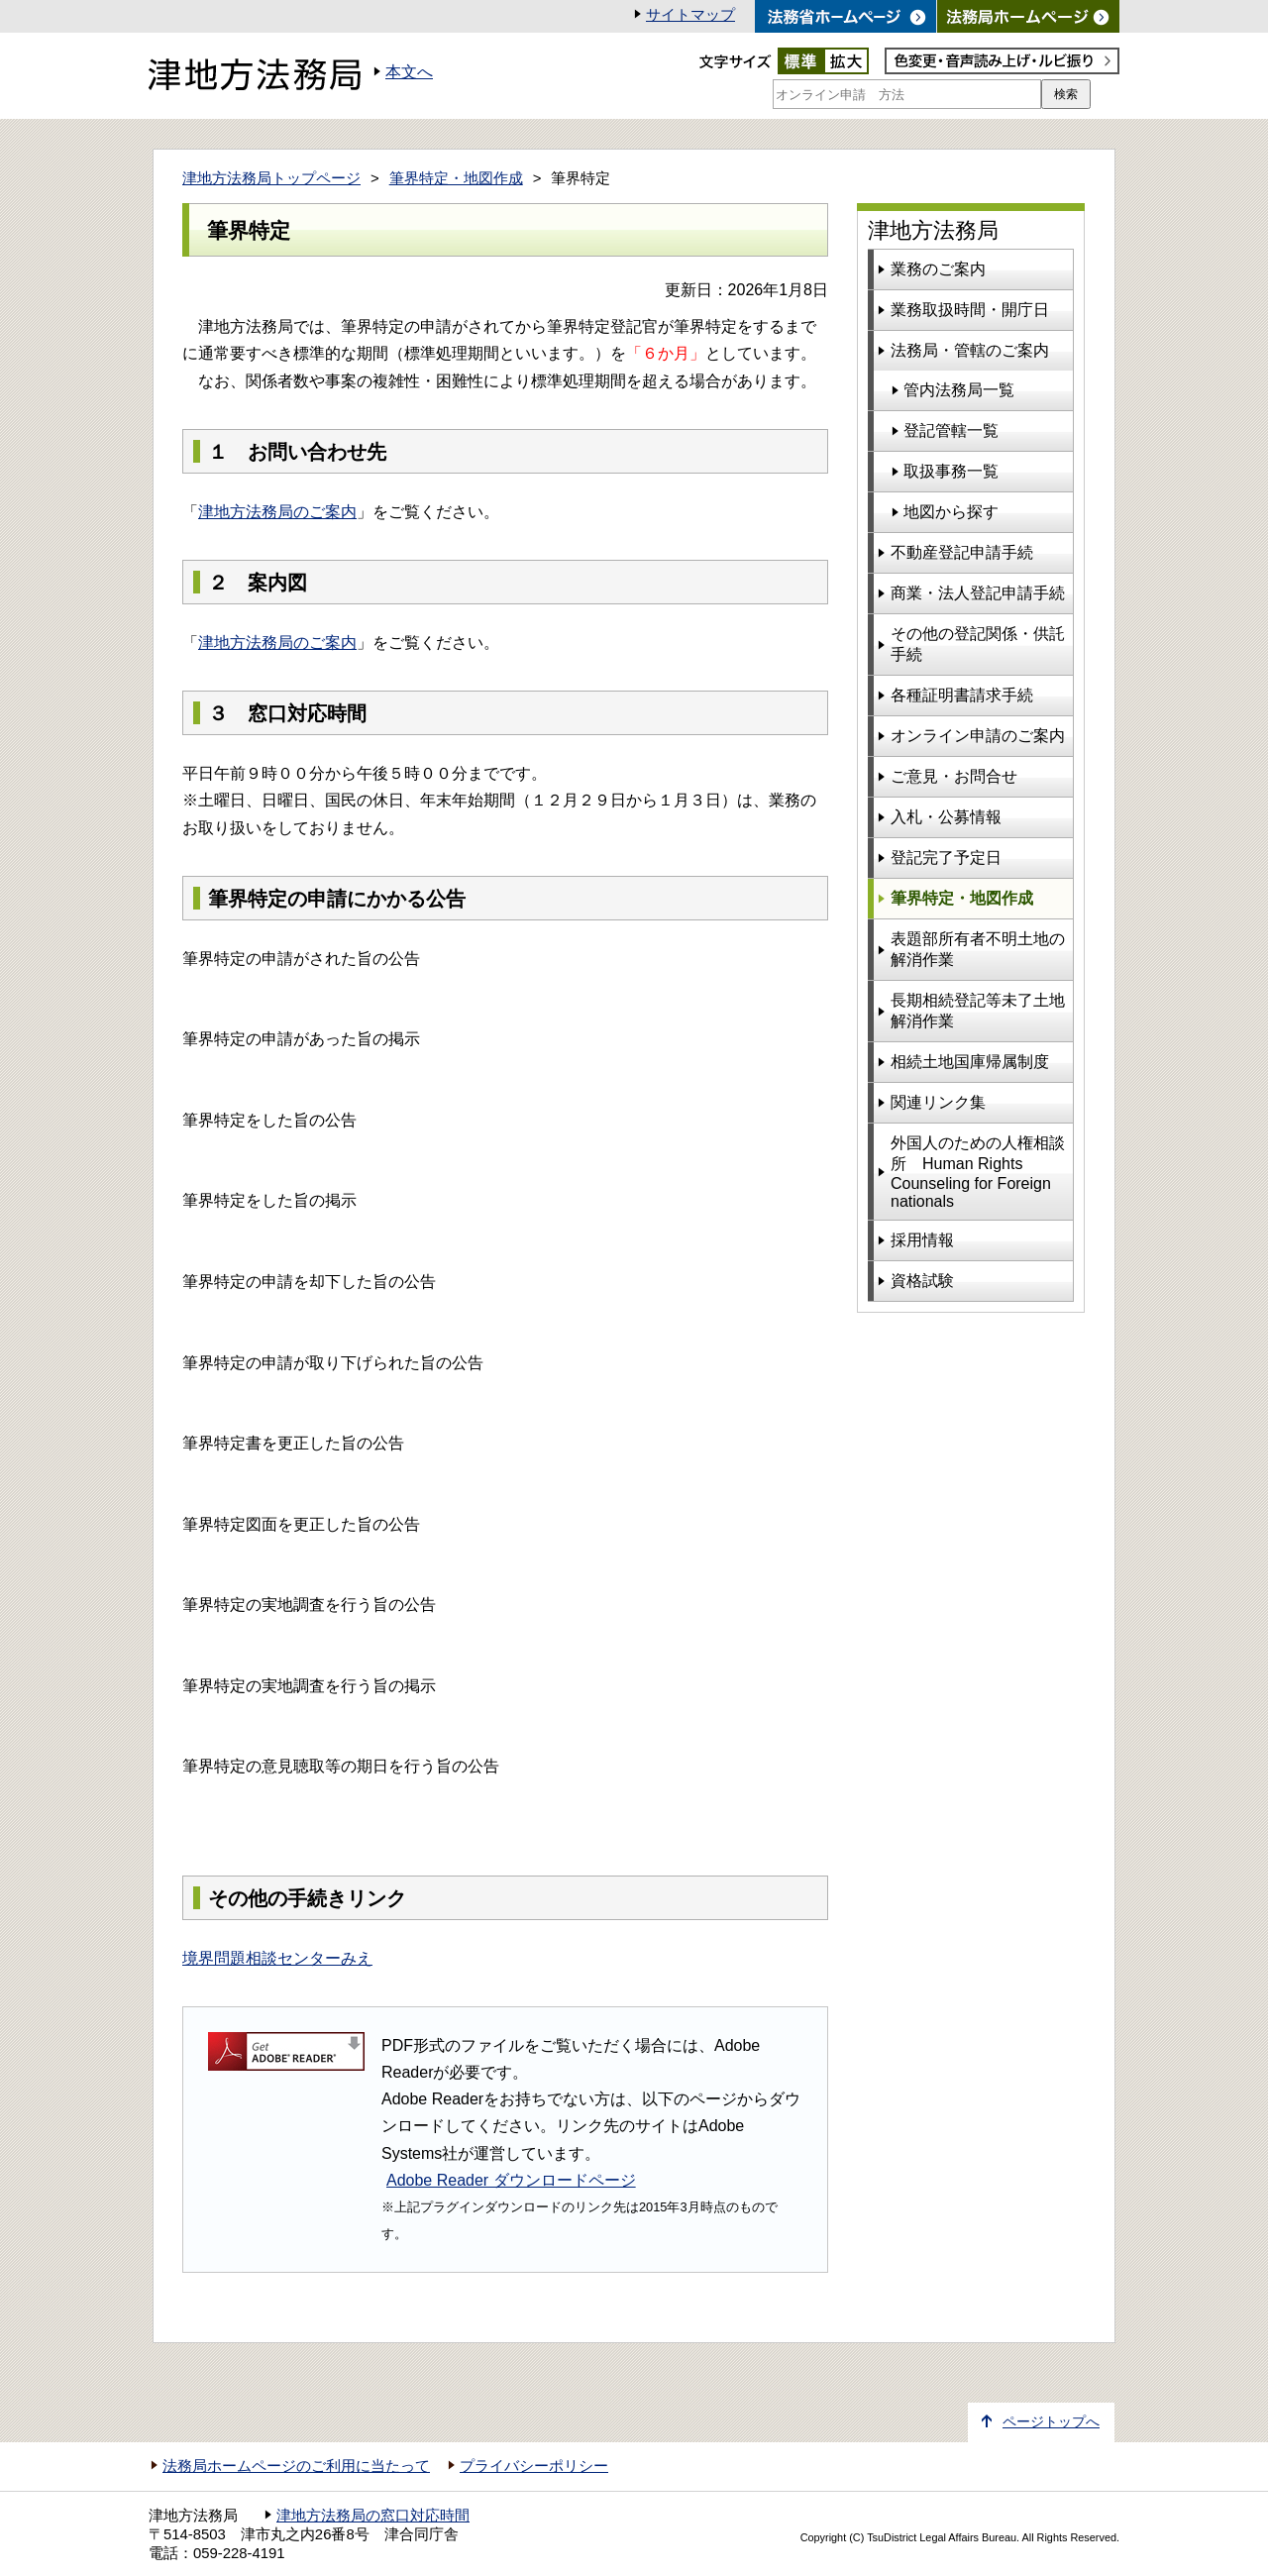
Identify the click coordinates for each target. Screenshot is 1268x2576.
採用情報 (922, 1240)
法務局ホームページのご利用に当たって (296, 2466)
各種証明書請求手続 (962, 695)
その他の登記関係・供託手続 (978, 644)
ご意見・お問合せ (954, 776)
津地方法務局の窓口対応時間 (373, 2515)
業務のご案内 (938, 269)
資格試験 (922, 1280)
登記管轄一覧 (951, 430)
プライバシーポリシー (534, 2466)
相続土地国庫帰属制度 (970, 1061)
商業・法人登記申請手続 (978, 593)
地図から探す (951, 511)
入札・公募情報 (946, 816)
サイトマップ (690, 15)
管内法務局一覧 (958, 389)
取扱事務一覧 (951, 471)
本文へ (409, 71)
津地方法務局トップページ (271, 178)
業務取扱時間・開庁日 (970, 309)
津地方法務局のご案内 (277, 511)
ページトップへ (1051, 2422)
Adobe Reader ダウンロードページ (511, 2180)
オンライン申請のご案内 (978, 735)
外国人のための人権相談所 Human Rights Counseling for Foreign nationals (978, 1172)
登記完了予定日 (946, 857)
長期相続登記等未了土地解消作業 (978, 1010)
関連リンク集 (938, 1102)
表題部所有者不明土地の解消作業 (978, 949)
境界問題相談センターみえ (277, 1958)
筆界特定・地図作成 (456, 178)
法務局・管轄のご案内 (970, 350)
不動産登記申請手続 (962, 552)
